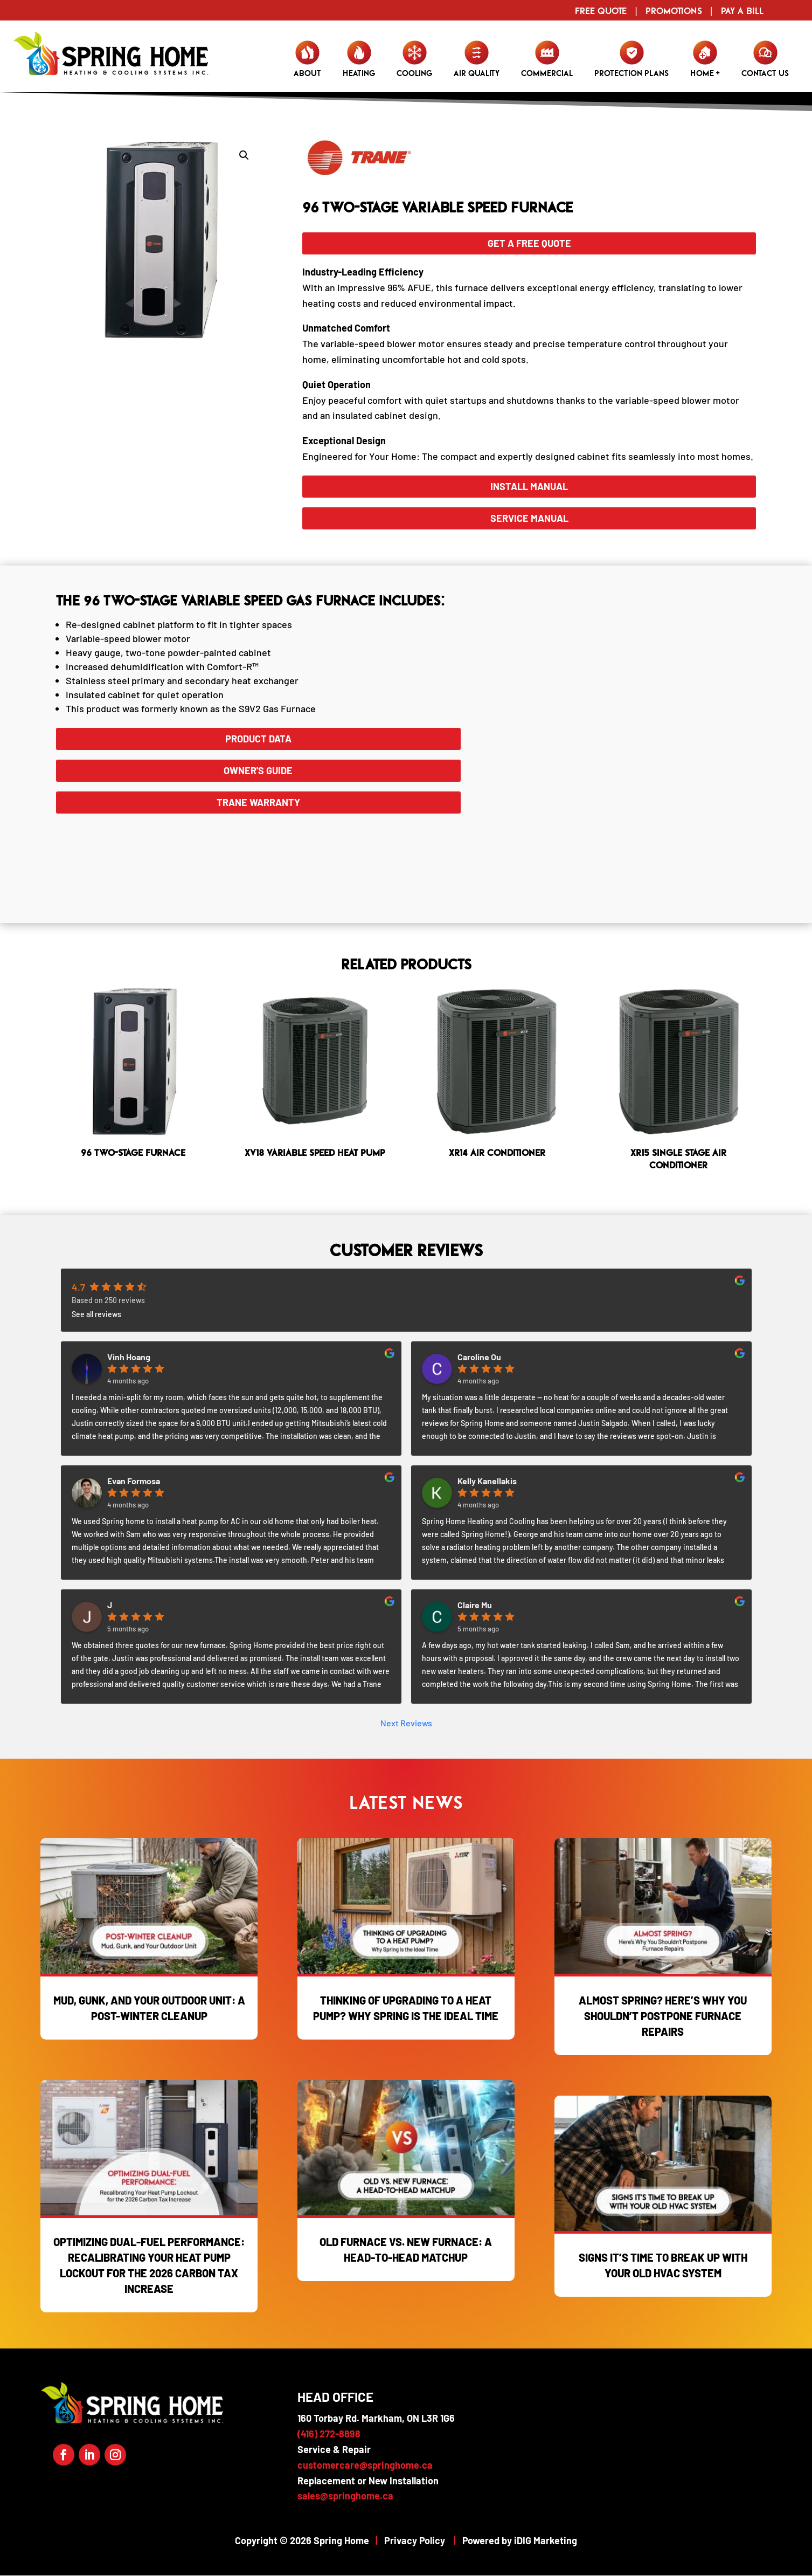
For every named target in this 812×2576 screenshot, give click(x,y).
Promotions (674, 10)
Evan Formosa (133, 1481)
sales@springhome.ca (345, 2496)
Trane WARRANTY (258, 802)
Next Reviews (406, 1723)
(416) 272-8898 (328, 2434)
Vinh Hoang (128, 1357)
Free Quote (601, 10)
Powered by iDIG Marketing (519, 2540)
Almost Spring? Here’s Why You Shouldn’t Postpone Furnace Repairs (663, 2016)
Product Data (258, 739)
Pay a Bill (742, 10)
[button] (244, 155)
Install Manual (529, 486)
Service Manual (529, 518)
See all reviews (96, 1314)
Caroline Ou (479, 1357)
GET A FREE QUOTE (529, 243)
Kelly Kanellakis (487, 1481)
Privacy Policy (414, 2540)
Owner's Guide (258, 770)
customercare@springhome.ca (365, 2465)
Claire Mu (474, 1605)
